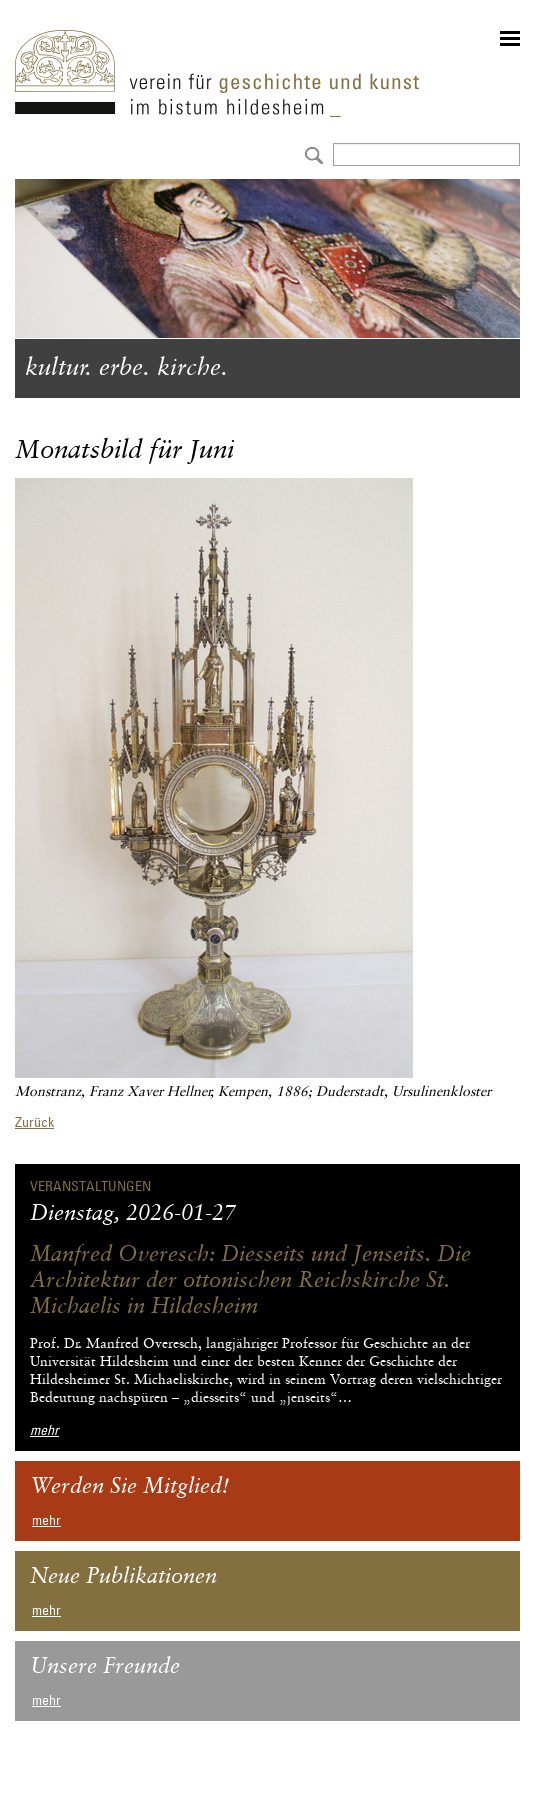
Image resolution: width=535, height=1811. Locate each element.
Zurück (34, 1122)
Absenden (311, 153)
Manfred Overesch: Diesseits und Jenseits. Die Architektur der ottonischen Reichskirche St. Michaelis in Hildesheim (250, 1281)
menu (510, 38)
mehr (44, 1430)
